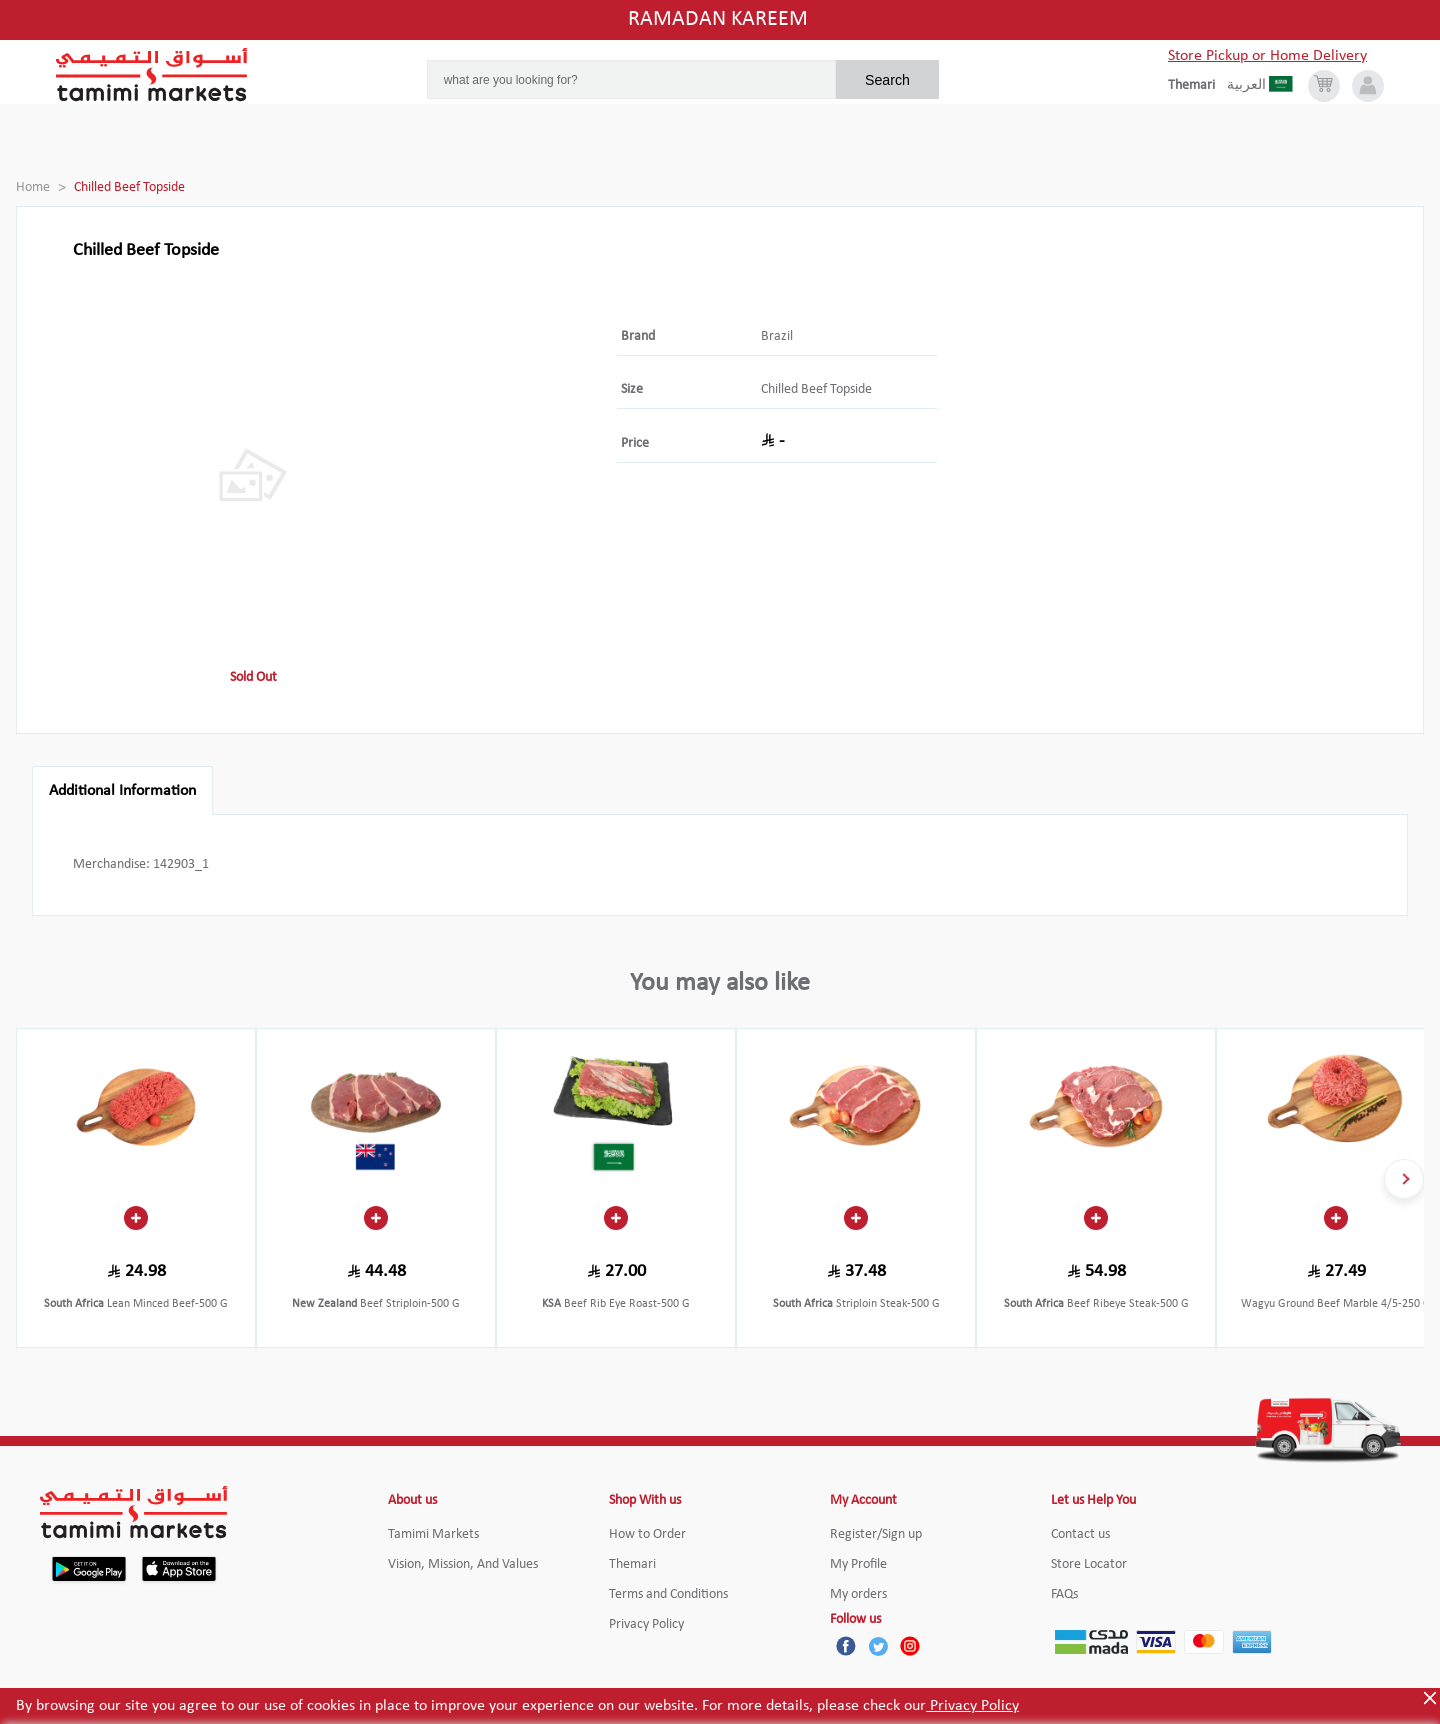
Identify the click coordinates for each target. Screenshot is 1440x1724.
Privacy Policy (972, 1706)
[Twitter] (878, 1646)
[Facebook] (846, 1646)
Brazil (777, 336)
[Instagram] (910, 1646)
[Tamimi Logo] (152, 75)
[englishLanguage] (1197, 86)
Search (887, 80)
